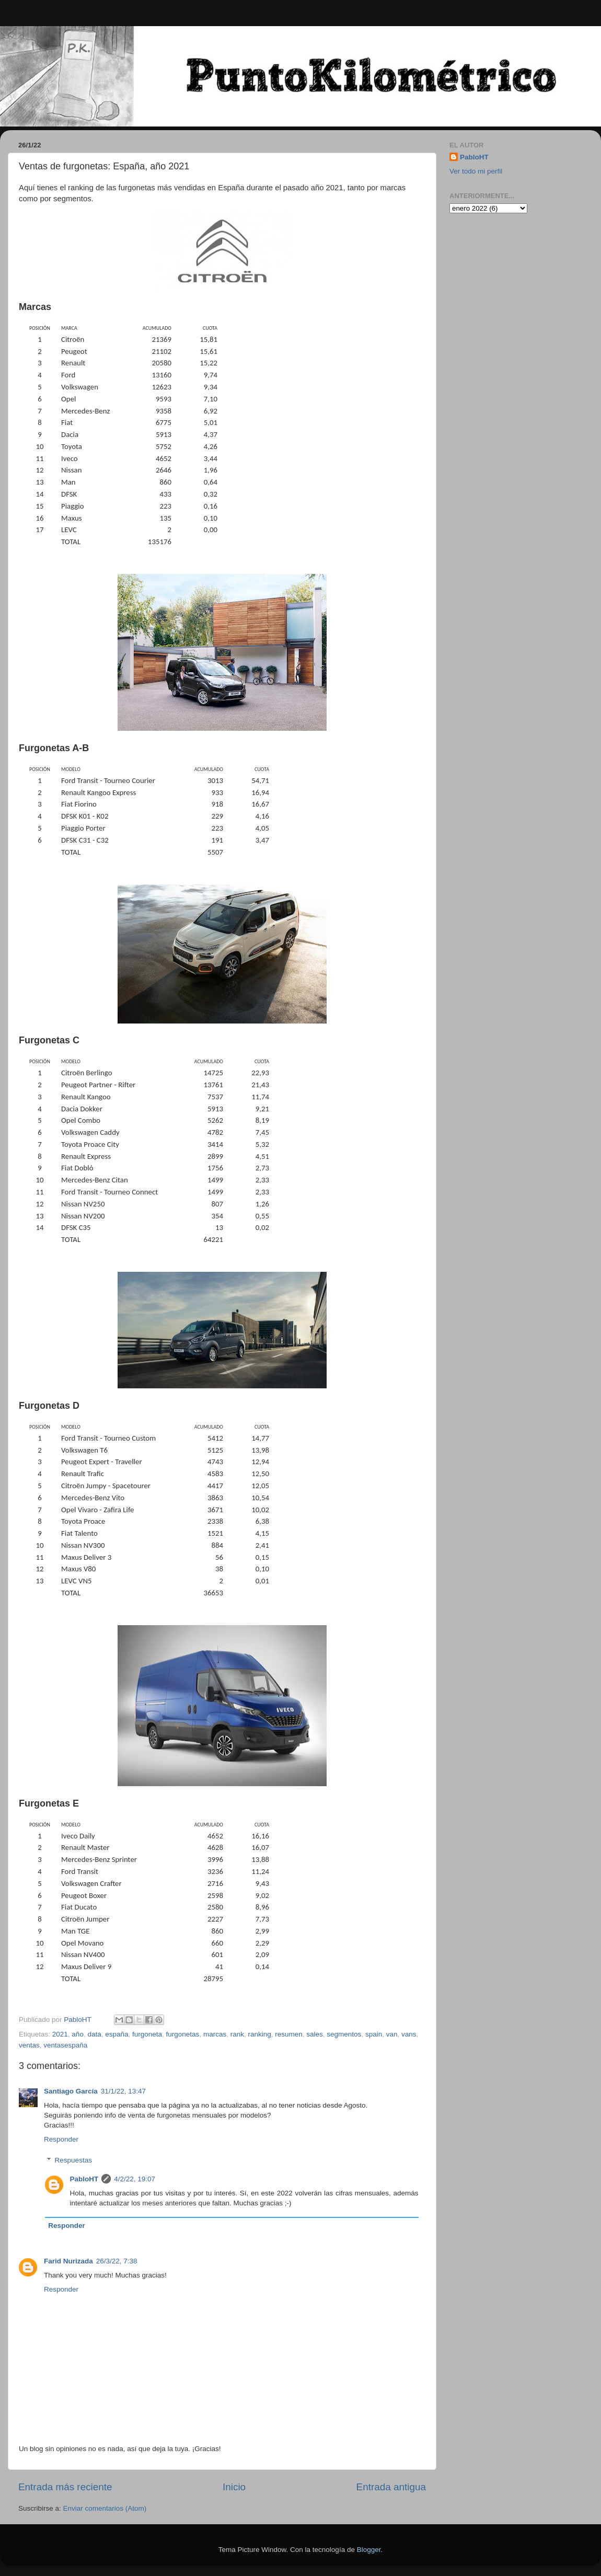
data (94, 2034)
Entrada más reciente (65, 2486)
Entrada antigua (391, 2486)
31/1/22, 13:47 (123, 2091)
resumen (289, 2034)
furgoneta (147, 2034)
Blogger (369, 2550)
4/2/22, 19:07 (134, 2179)
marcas (214, 2034)
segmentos (344, 2034)
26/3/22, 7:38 (116, 2261)
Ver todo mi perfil (475, 171)
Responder (61, 2139)
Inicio (234, 2486)
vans (409, 2034)
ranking (259, 2034)
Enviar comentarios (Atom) (105, 2508)
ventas (29, 2045)
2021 (60, 2034)
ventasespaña (65, 2045)
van (392, 2034)
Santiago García (71, 2091)
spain (373, 2034)
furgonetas (183, 2034)
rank (237, 2034)
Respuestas (73, 2160)
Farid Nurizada (68, 2261)
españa (116, 2034)
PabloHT (84, 2179)
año (78, 2034)
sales (314, 2034)
